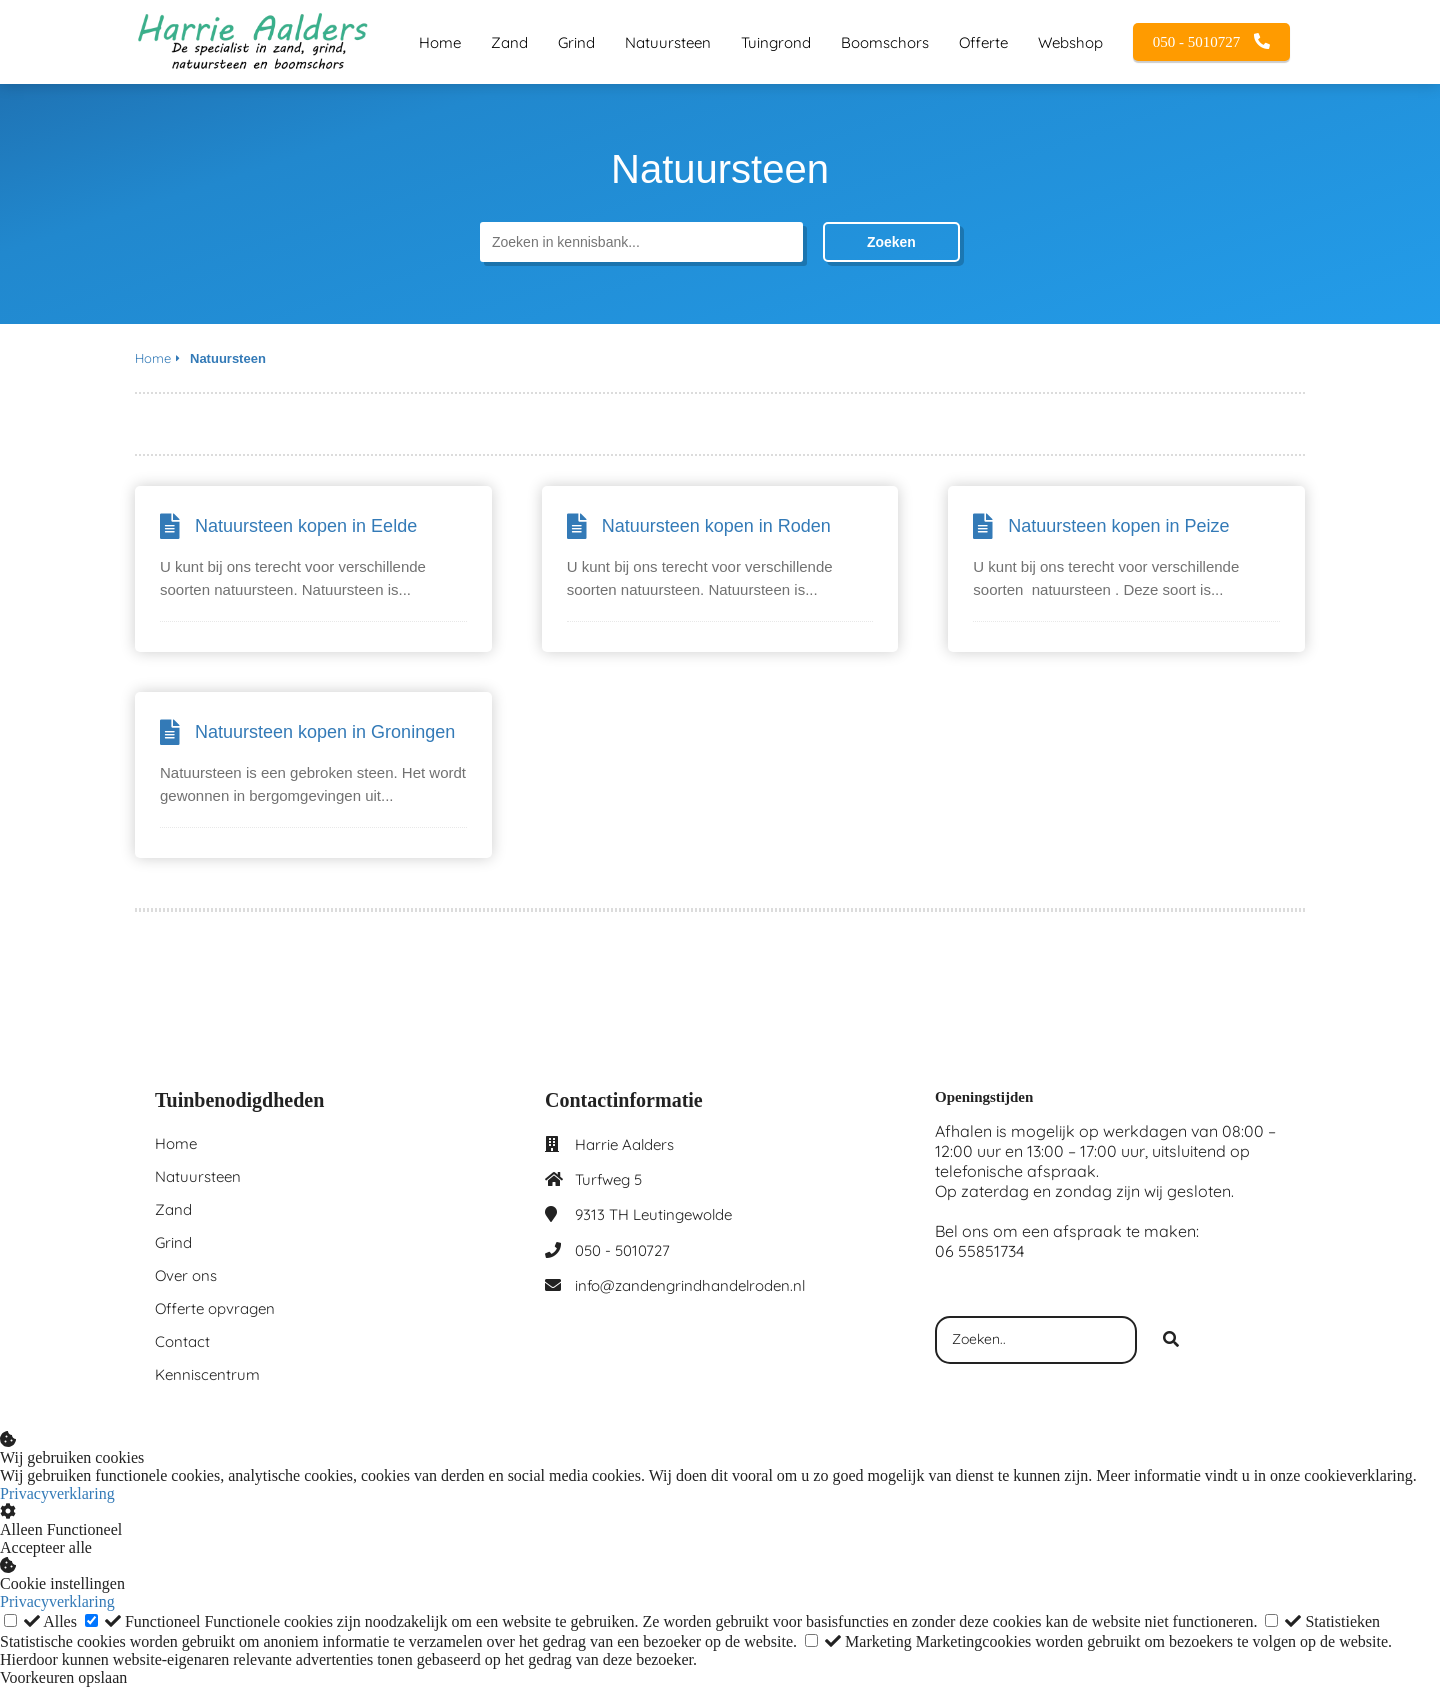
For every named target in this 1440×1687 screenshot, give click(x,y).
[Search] (1171, 1340)
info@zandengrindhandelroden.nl (690, 1285)
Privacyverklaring (57, 1493)
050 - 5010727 (622, 1250)
